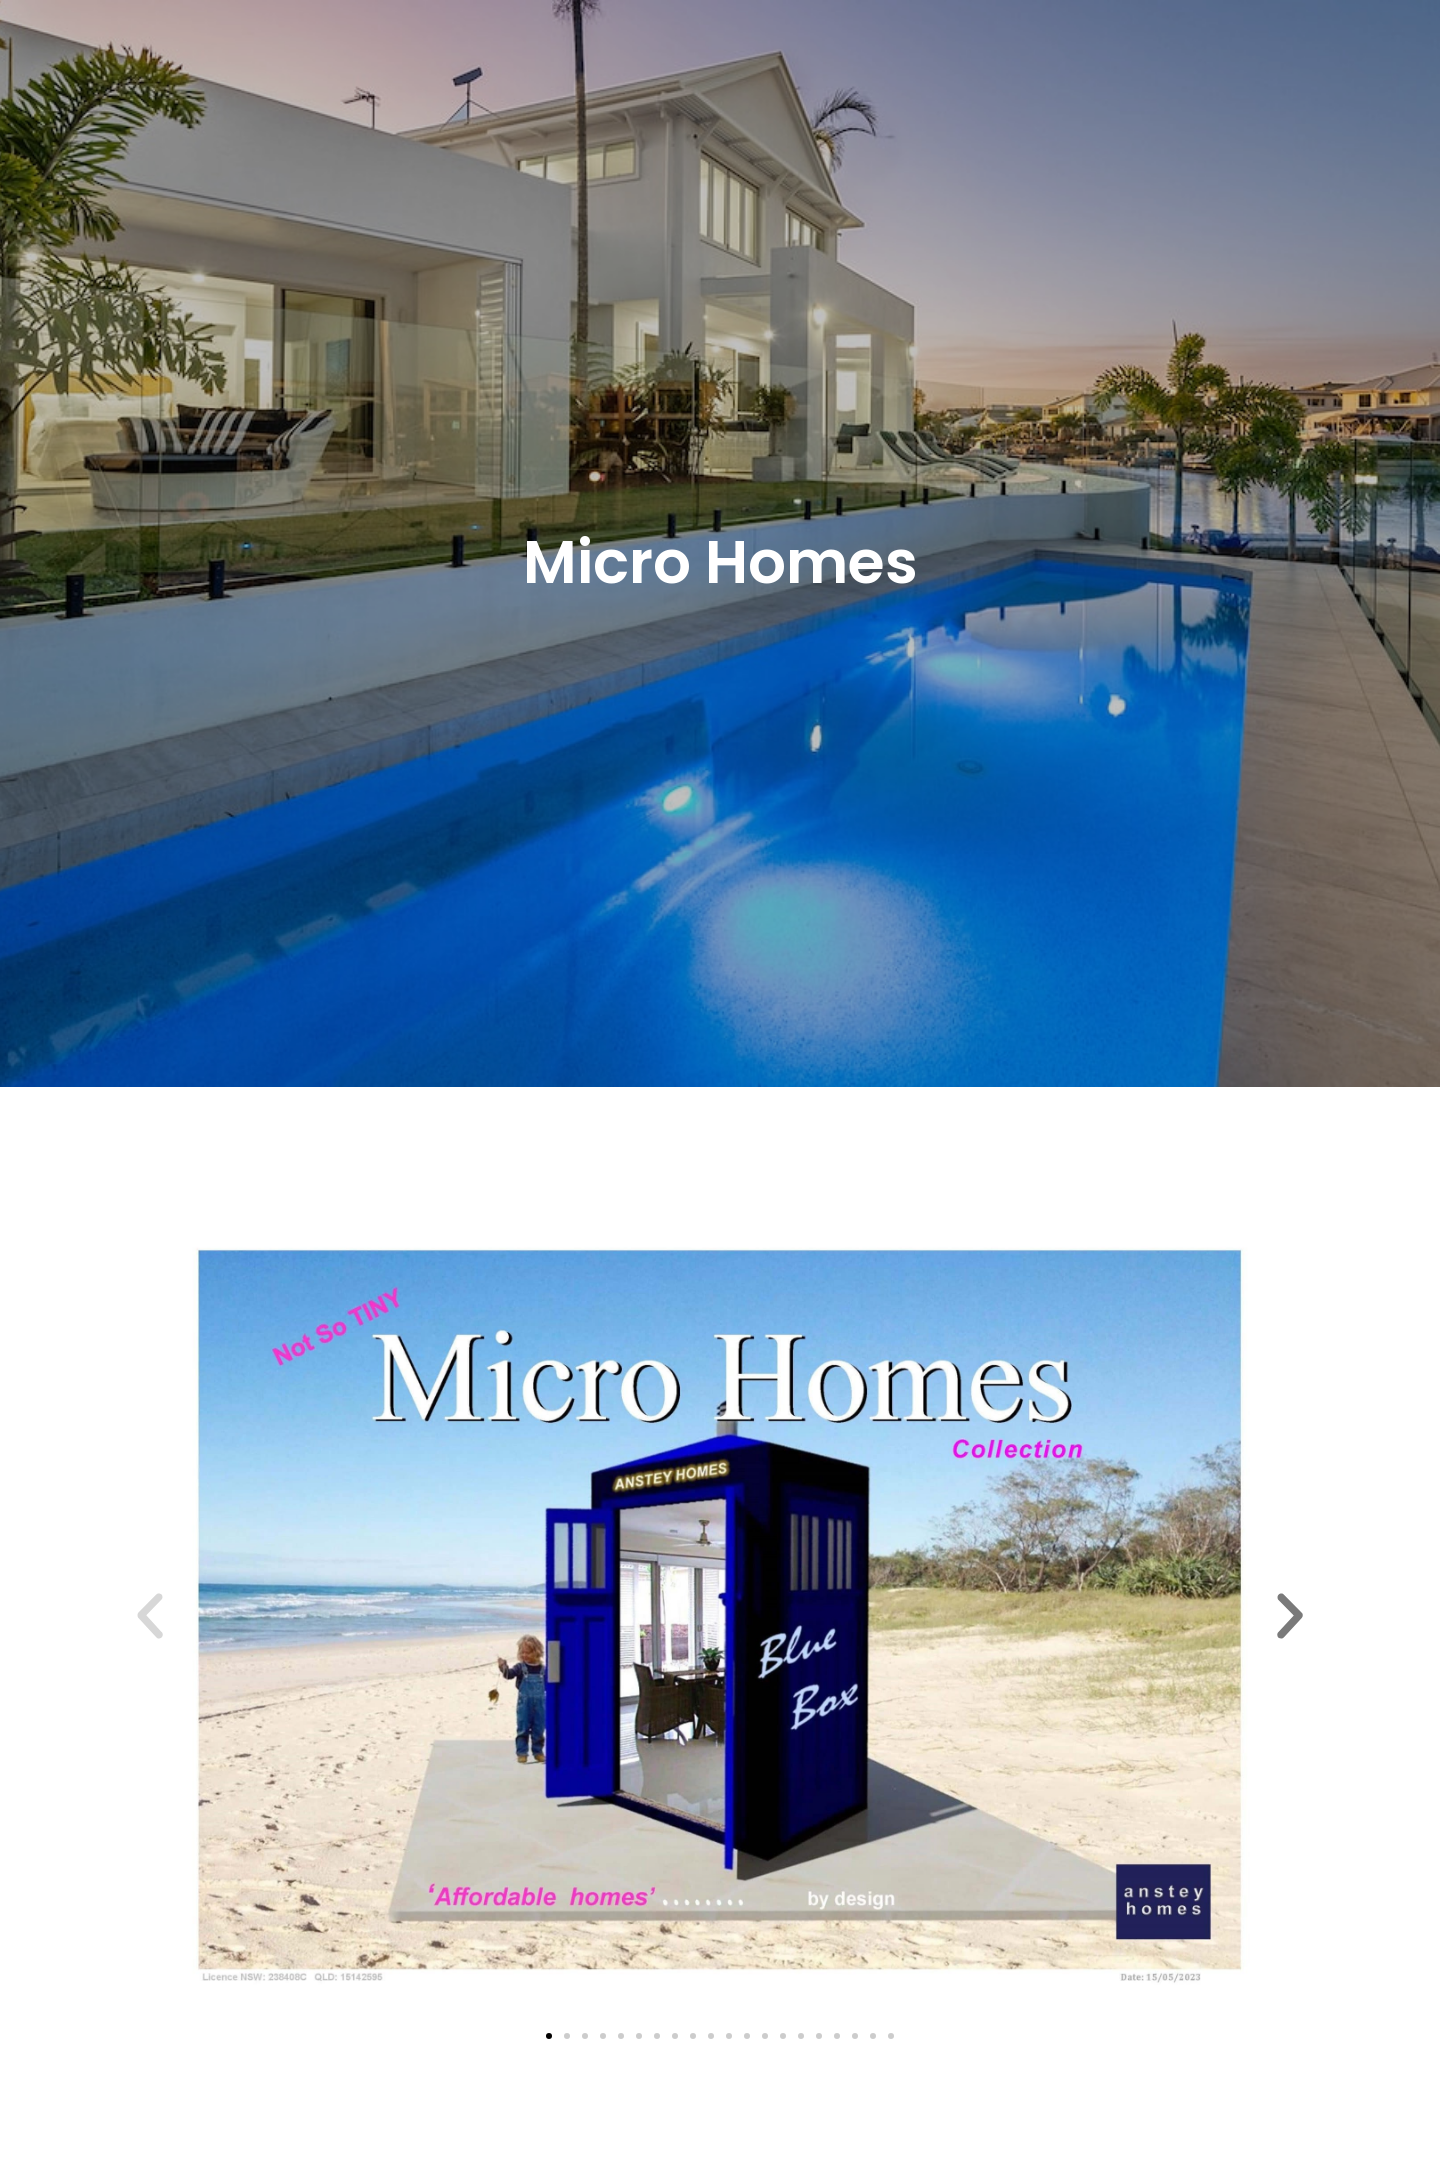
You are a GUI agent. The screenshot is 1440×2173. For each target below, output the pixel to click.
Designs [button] (666, 55)
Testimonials (816, 55)
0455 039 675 (1137, 53)
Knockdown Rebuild (560, 55)
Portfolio (740, 55)
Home (414, 55)
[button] (666, 55)
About (468, 55)
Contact (891, 55)
